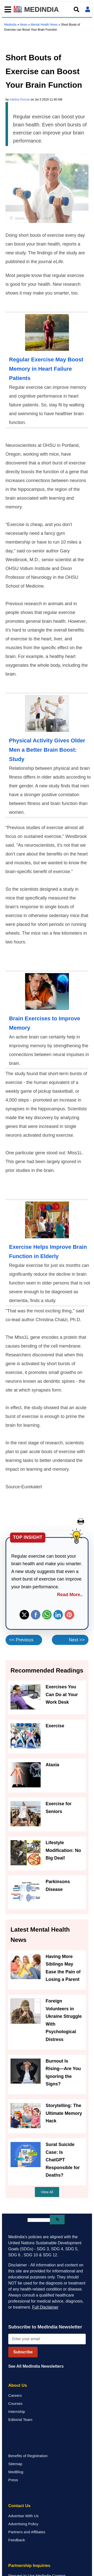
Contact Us (19, 2505)
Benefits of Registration (28, 2456)
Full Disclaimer (45, 2307)
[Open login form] (87, 9)
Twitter (24, 1614)
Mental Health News (44, 24)
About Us (17, 2385)
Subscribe (23, 2352)
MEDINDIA (36, 9)
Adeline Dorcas (19, 99)
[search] (39, 2220)
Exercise (55, 1725)
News (23, 24)
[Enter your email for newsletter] (47, 2339)
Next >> (77, 1639)
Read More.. (70, 1594)
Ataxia (52, 1764)
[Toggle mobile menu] (6, 9)
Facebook (35, 1614)
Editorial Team (20, 2419)
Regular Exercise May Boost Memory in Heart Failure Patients (46, 368)
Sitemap (15, 2464)
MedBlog (15, 2472)
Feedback (16, 2540)
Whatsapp (47, 1614)
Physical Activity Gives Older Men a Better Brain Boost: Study (47, 749)
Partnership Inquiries (29, 2565)
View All (47, 2192)
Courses (15, 2403)
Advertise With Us (23, 2516)
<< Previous (21, 1639)
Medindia (10, 24)
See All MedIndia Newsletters (36, 2366)
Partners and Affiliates (26, 2532)
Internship (16, 2411)
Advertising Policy (23, 2524)
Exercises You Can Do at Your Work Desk (62, 1694)
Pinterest (69, 1614)
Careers (15, 2395)
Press (13, 2480)
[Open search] (76, 9)
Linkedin (58, 1614)
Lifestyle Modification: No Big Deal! (63, 1850)
